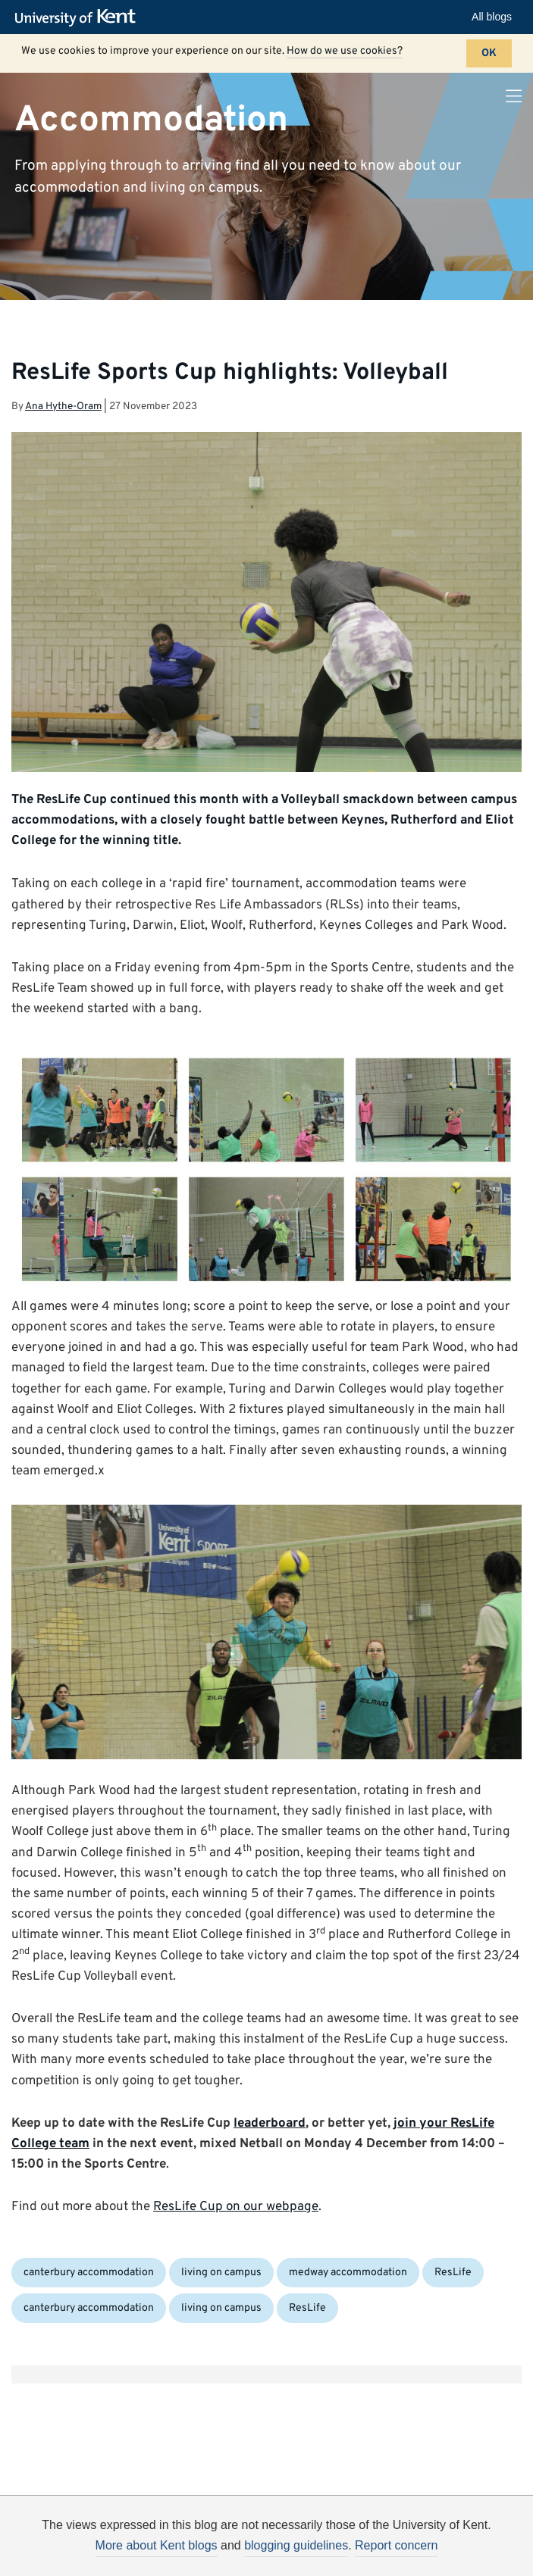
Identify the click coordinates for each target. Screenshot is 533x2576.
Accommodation (151, 119)
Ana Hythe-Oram (63, 406)
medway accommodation (348, 2272)
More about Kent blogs (157, 2545)
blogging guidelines (296, 2545)
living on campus (221, 2272)
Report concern (396, 2545)
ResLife (453, 2272)
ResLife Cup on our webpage (235, 2207)
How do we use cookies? (345, 51)
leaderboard (270, 2123)
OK (489, 53)
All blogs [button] (492, 17)
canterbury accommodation (89, 2272)
